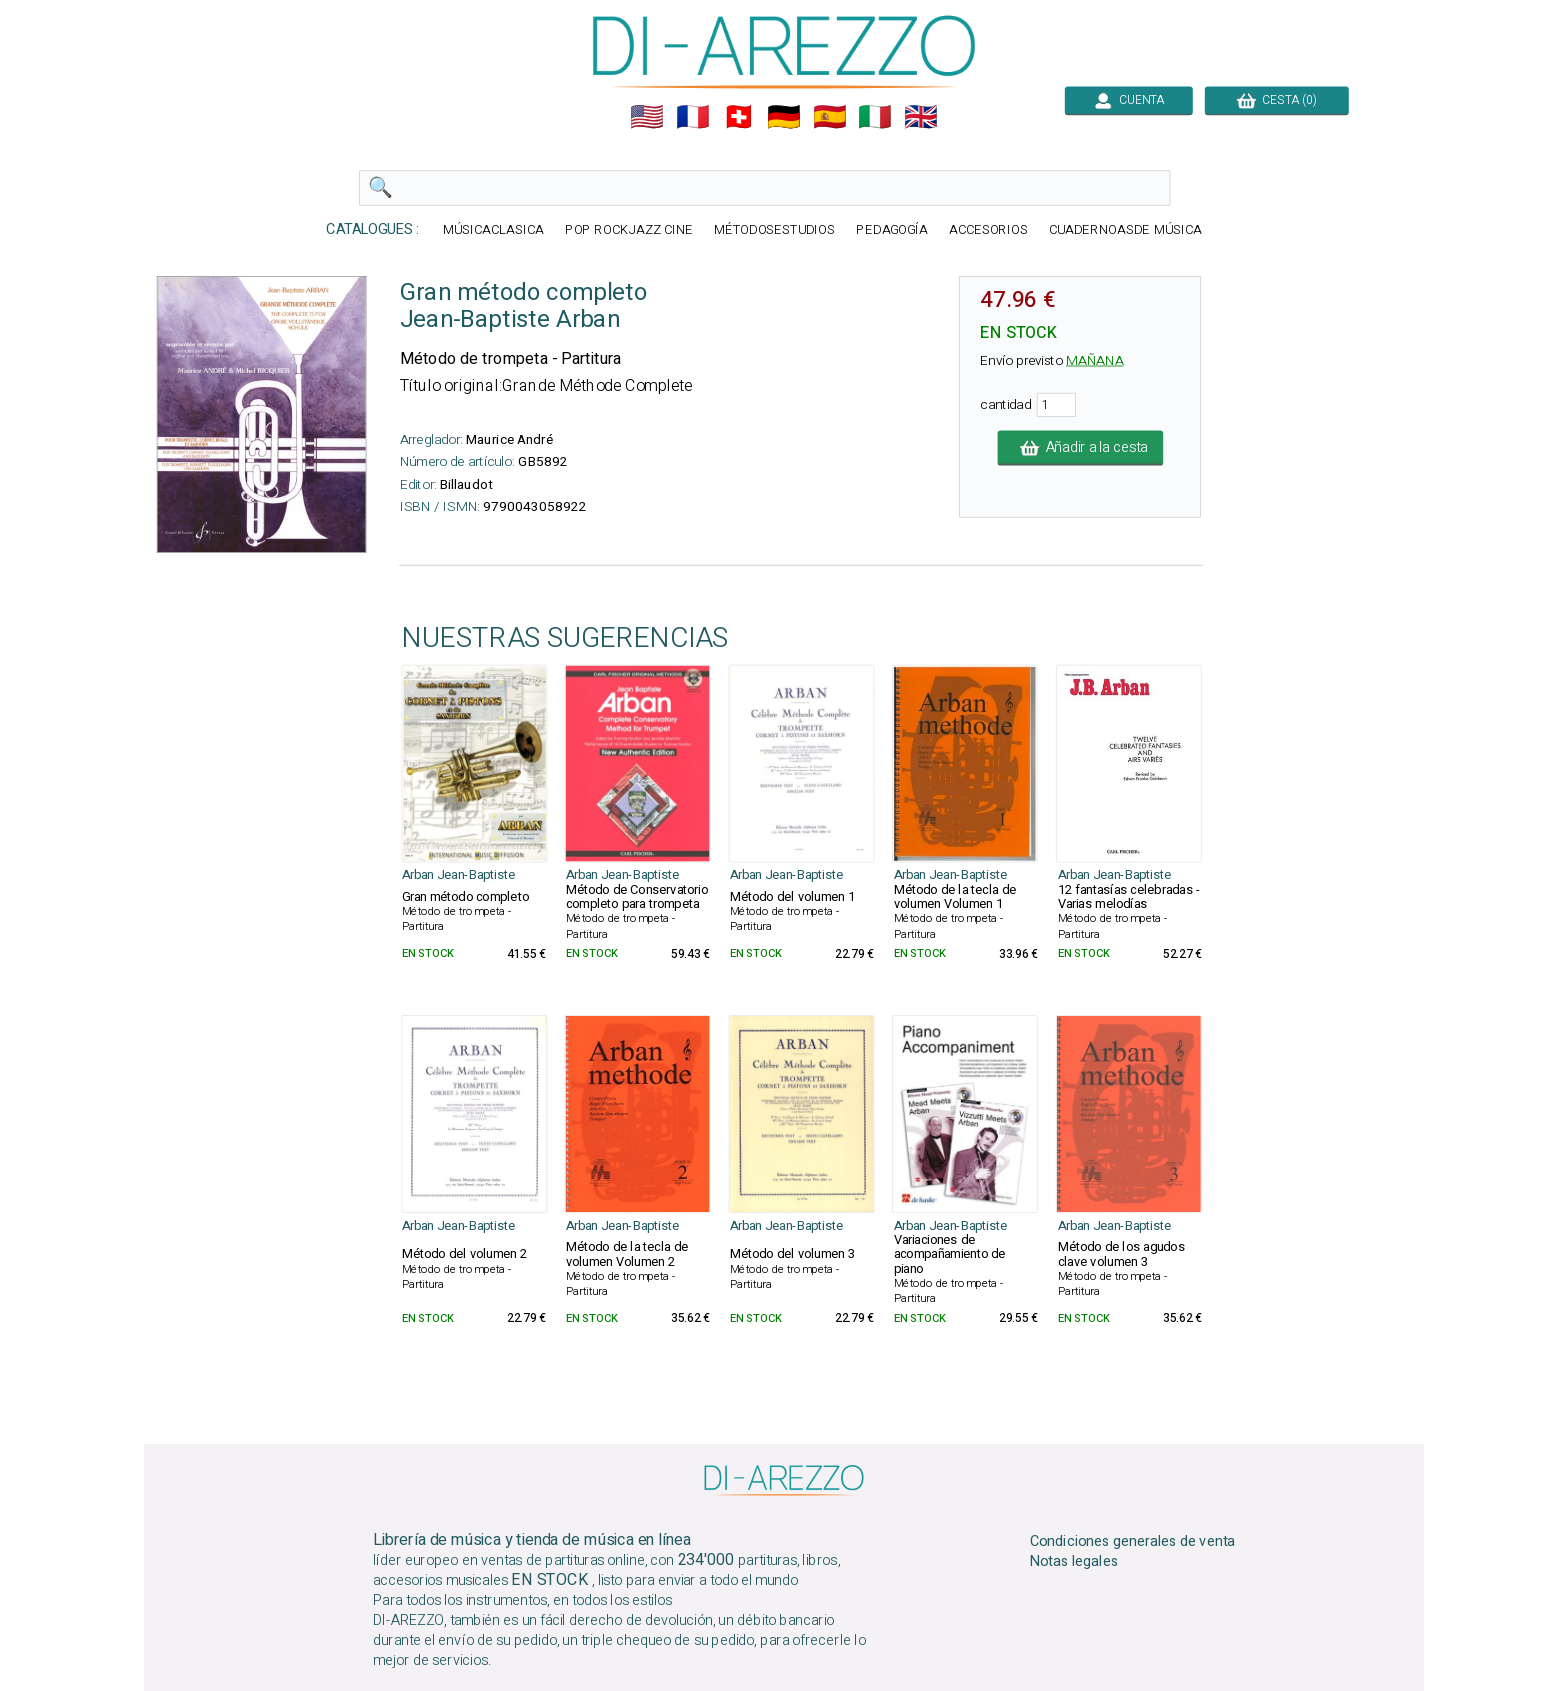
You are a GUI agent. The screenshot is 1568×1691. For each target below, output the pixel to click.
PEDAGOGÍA (892, 230)
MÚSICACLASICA (493, 230)
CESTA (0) (1277, 100)
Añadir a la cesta (1081, 448)
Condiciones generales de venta (1133, 1541)
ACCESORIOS (988, 230)
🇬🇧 (921, 117)
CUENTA (1129, 100)
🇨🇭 (739, 117)
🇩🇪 (784, 117)
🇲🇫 (693, 117)
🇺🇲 (647, 117)
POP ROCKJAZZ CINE (629, 230)
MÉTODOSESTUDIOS (775, 230)
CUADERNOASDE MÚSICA (1125, 230)
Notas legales (1074, 1562)
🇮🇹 (875, 117)
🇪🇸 (830, 117)
